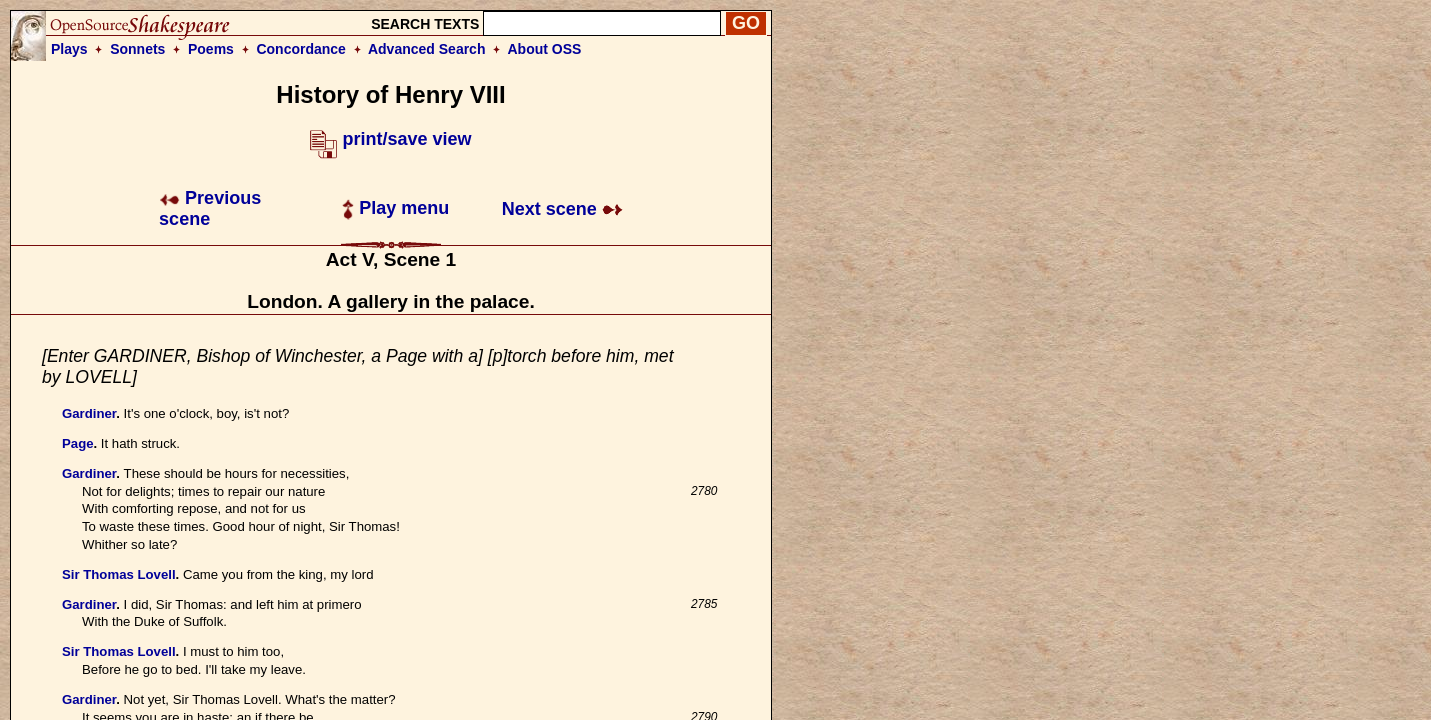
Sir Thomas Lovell (119, 574)
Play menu (395, 208)
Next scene (562, 209)
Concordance (300, 49)
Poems (211, 49)
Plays (69, 49)
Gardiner (89, 413)
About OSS (545, 49)
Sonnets (137, 49)
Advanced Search (427, 49)
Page (78, 443)
